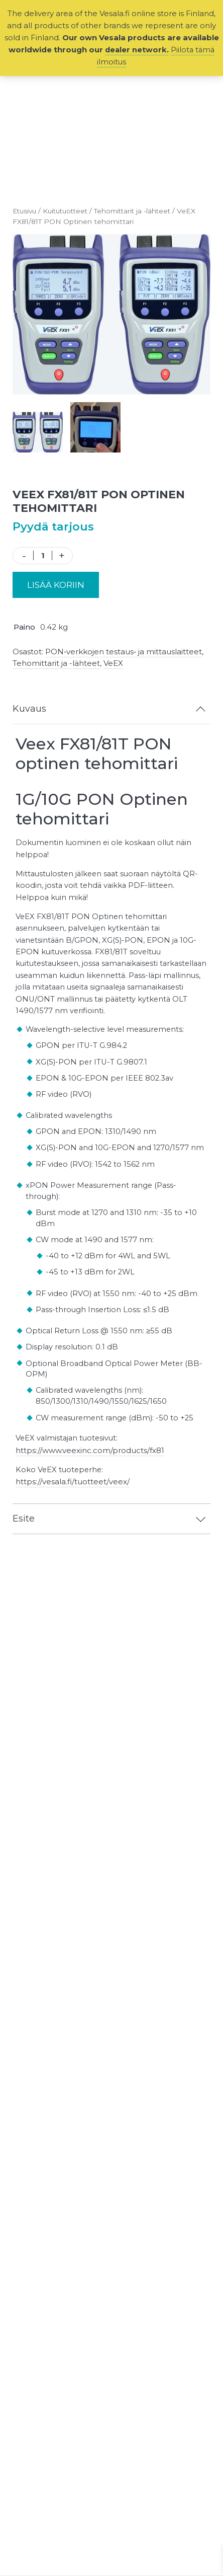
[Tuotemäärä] (42, 555)
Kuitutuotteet (69, 211)
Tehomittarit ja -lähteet (140, 211)
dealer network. (136, 49)
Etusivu (26, 211)
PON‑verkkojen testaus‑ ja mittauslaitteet (123, 651)
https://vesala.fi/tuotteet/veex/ (74, 1506)
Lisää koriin (55, 585)
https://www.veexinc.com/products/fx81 (91, 1475)
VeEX (113, 663)
